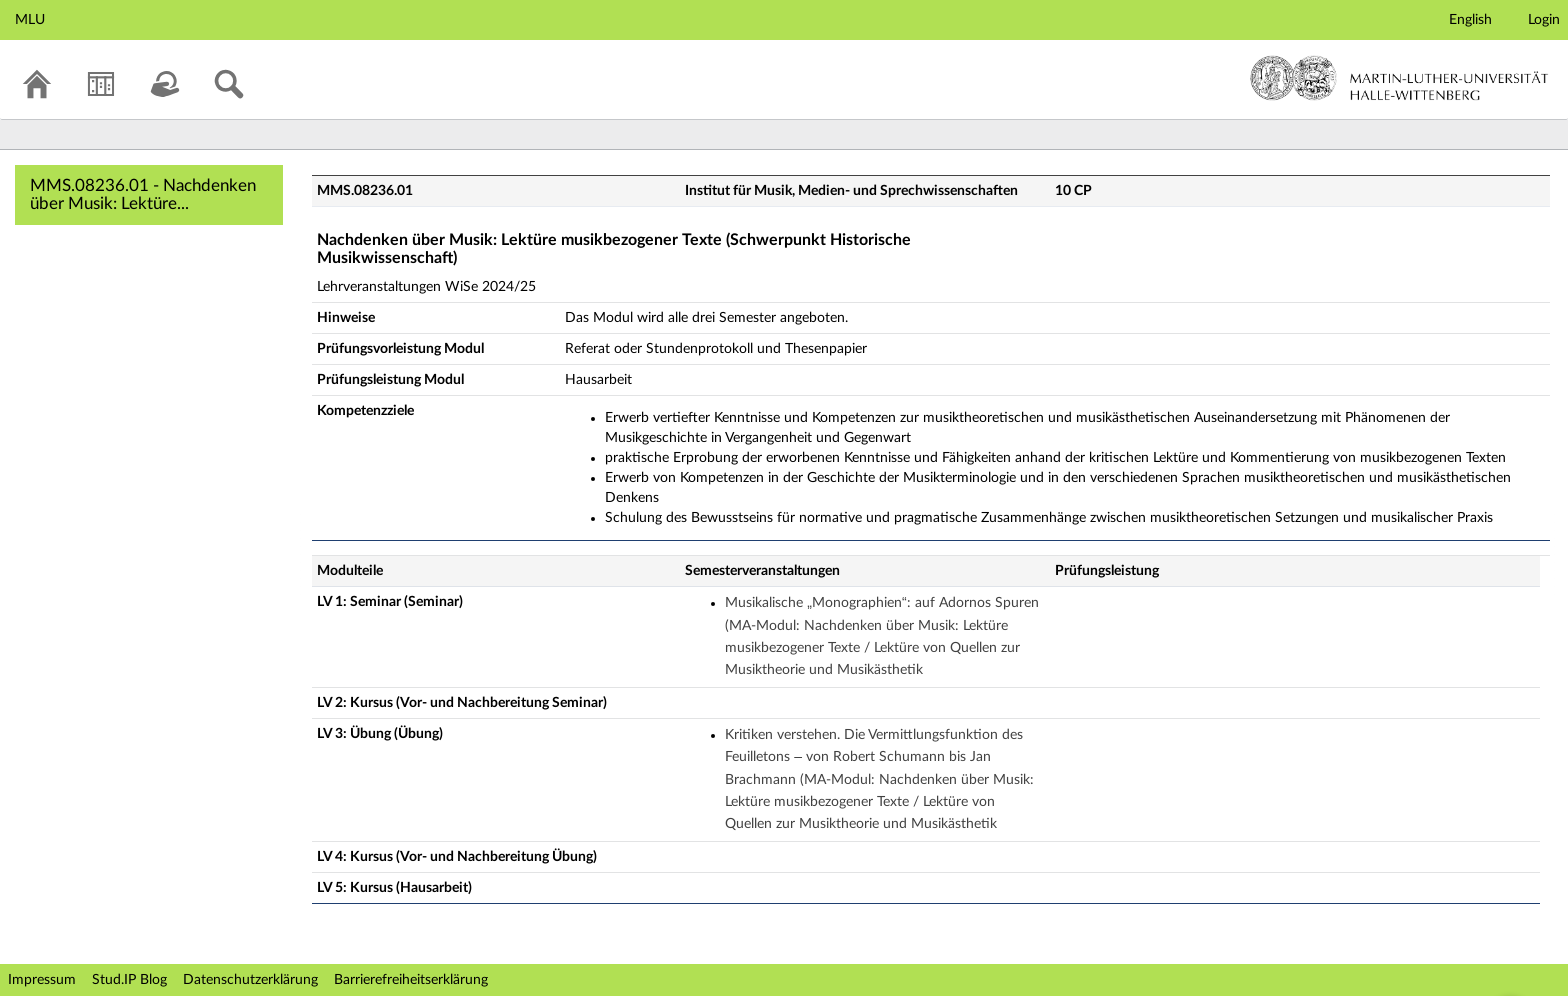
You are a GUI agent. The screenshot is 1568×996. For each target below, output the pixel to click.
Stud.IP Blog (129, 980)
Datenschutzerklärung (250, 980)
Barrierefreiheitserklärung (411, 980)
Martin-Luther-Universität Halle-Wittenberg (1399, 78)
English (1470, 20)
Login (1544, 20)
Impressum (42, 980)
